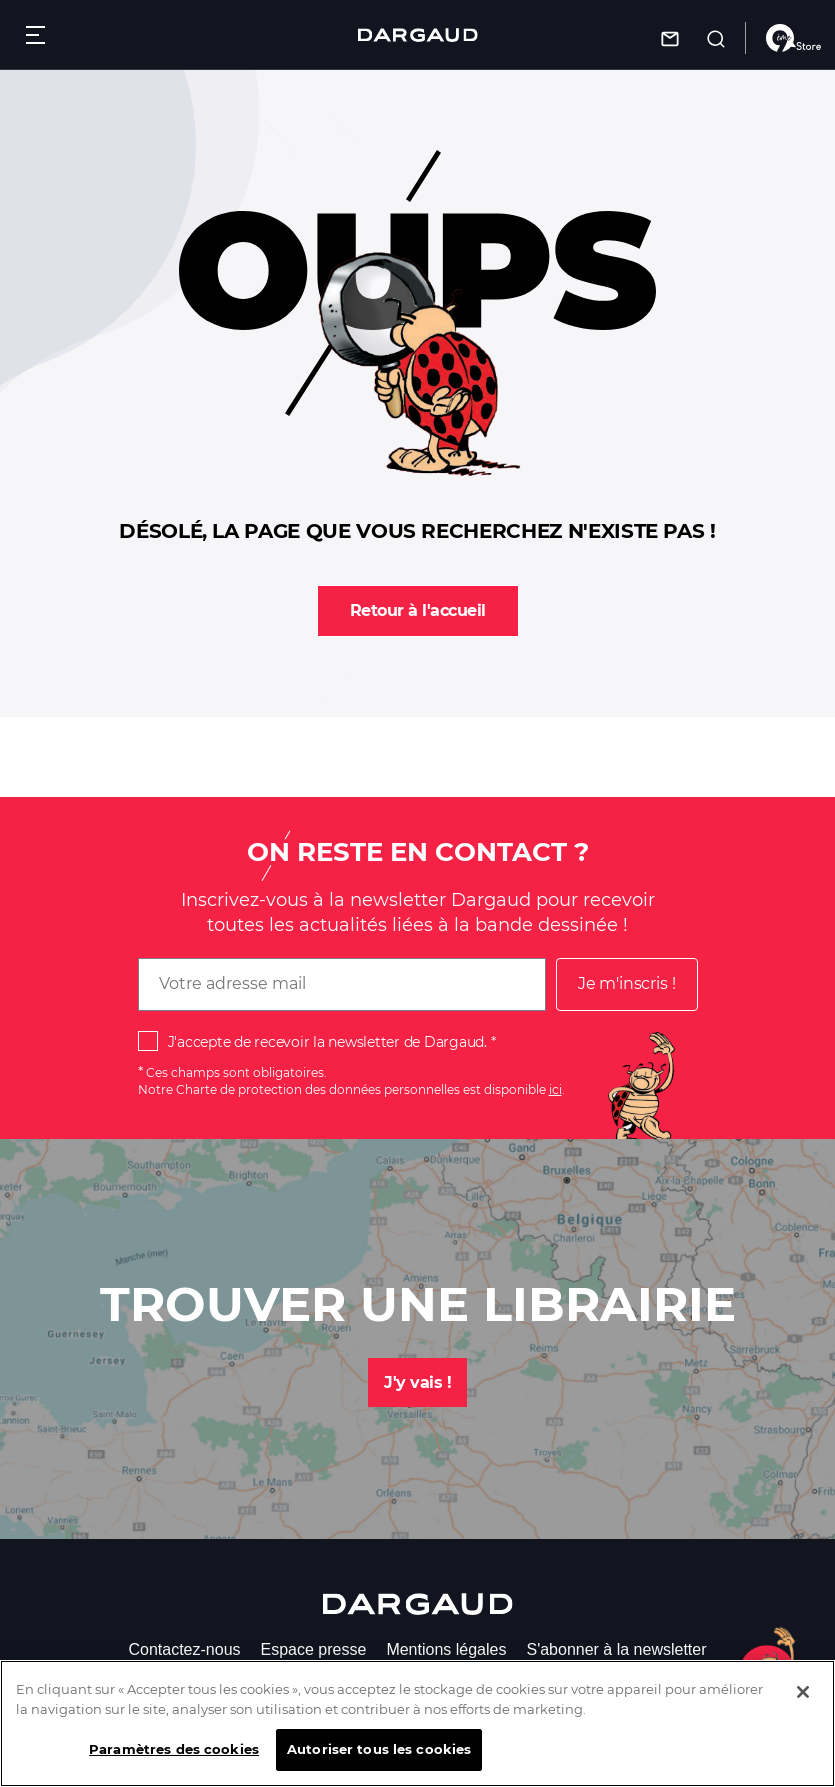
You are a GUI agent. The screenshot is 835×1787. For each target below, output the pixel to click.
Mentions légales (446, 1649)
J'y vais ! (417, 1382)
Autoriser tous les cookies (379, 1756)
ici (555, 1089)
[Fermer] (803, 1699)
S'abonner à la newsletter (616, 1649)
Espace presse (314, 1649)
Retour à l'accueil (418, 610)
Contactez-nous (184, 1649)
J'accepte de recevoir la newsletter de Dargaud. (327, 1042)
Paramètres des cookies (174, 1756)
